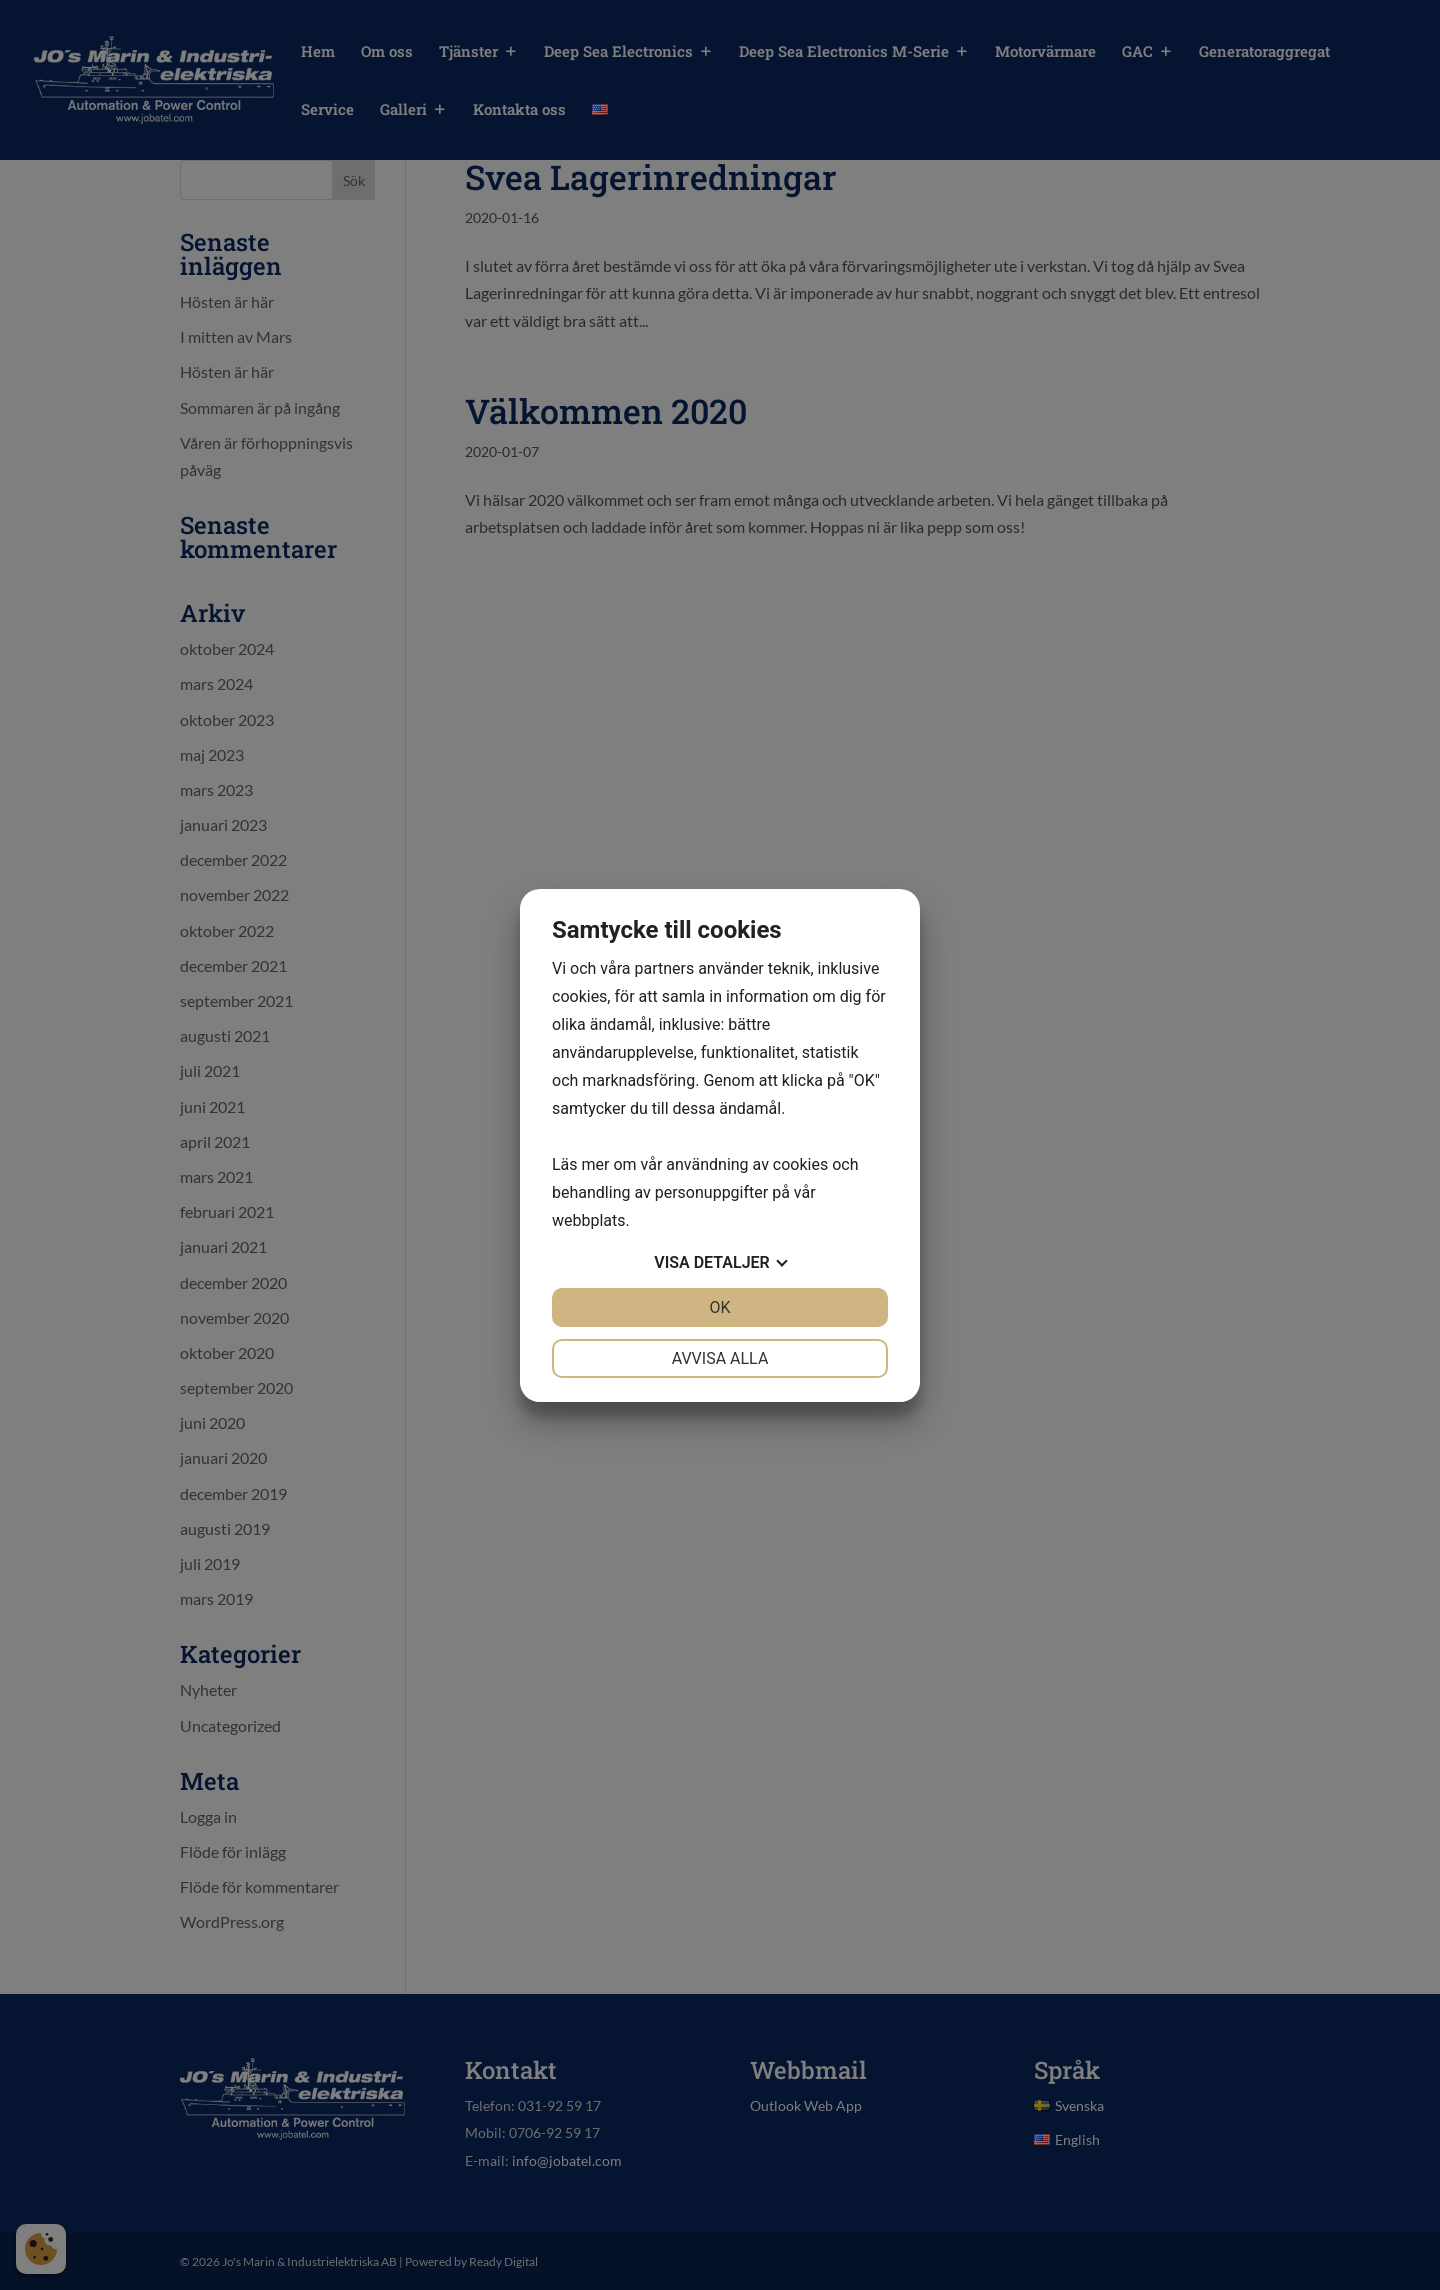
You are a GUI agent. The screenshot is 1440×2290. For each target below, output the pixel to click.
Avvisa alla (720, 1358)
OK (719, 1307)
